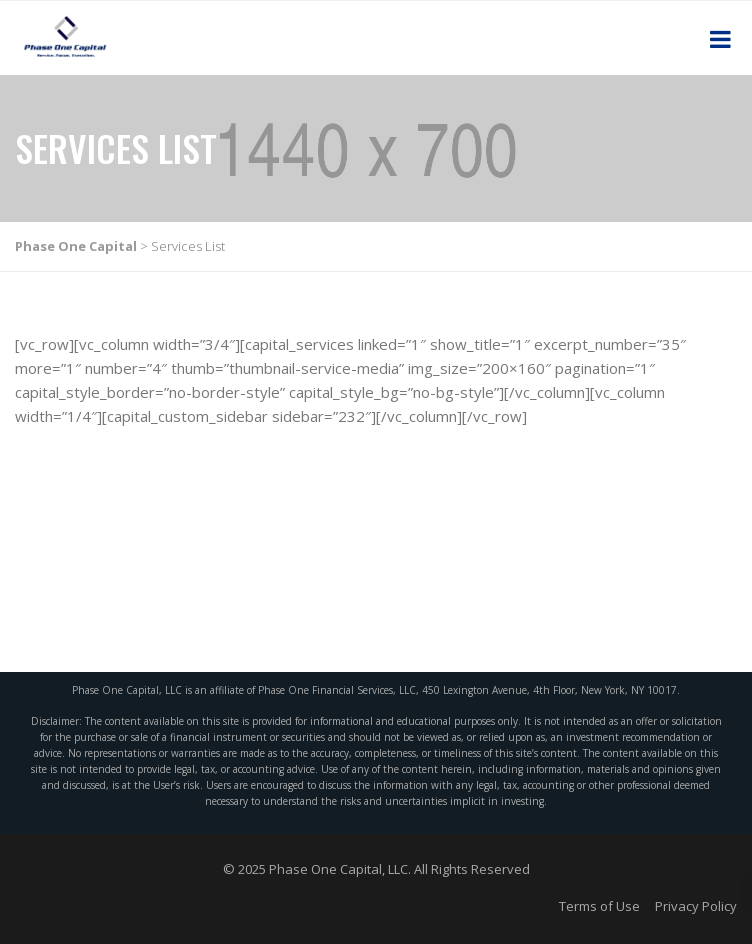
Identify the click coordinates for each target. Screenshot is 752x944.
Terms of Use (599, 906)
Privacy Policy (696, 906)
